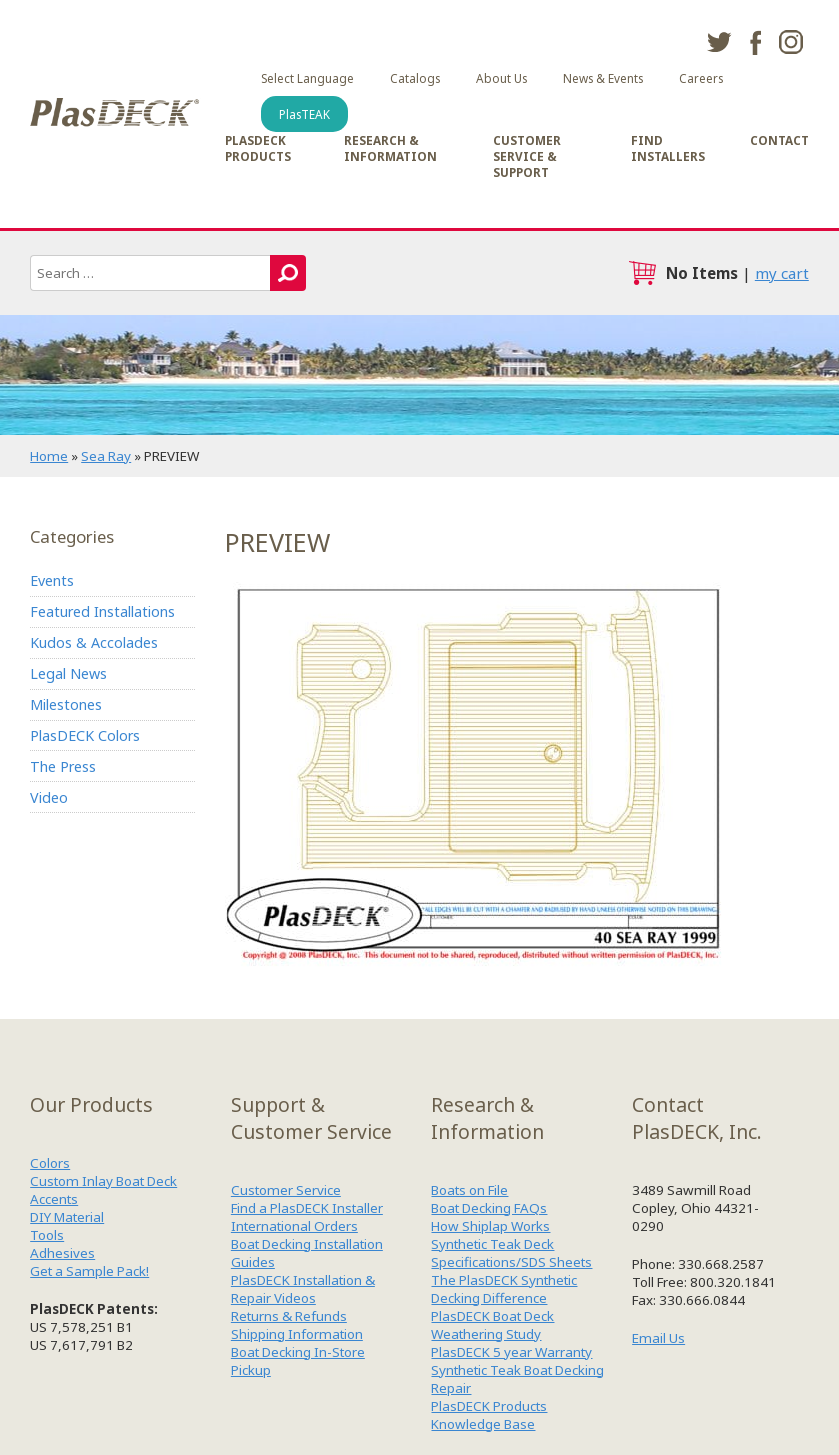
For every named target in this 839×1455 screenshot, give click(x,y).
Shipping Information (297, 1334)
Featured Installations (102, 611)
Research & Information (390, 148)
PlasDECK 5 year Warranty (511, 1352)
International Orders (294, 1226)
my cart (782, 273)
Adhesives (62, 1253)
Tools (47, 1235)
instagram (791, 42)
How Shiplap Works (490, 1226)
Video (49, 797)
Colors (50, 1163)
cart (642, 273)
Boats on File (469, 1190)
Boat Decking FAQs (489, 1208)
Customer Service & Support (527, 156)
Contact (779, 140)
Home (49, 456)
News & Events (603, 78)
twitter (719, 42)
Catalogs (415, 78)
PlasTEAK (304, 114)
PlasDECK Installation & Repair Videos (303, 1289)
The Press (63, 766)
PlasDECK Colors (85, 735)
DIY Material (67, 1217)
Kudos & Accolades (94, 642)
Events (52, 580)
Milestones (66, 704)
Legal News (68, 673)
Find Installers (668, 148)
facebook (755, 42)
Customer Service (286, 1190)
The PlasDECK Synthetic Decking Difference (504, 1289)
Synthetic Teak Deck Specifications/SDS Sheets (511, 1253)
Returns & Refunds (289, 1316)
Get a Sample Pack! (89, 1271)
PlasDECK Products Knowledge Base (489, 1415)
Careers (701, 78)
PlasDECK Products (258, 148)
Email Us (658, 1338)
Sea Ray (106, 456)
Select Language (307, 78)
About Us (501, 78)
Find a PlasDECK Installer (307, 1208)
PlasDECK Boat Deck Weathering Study (492, 1325)
